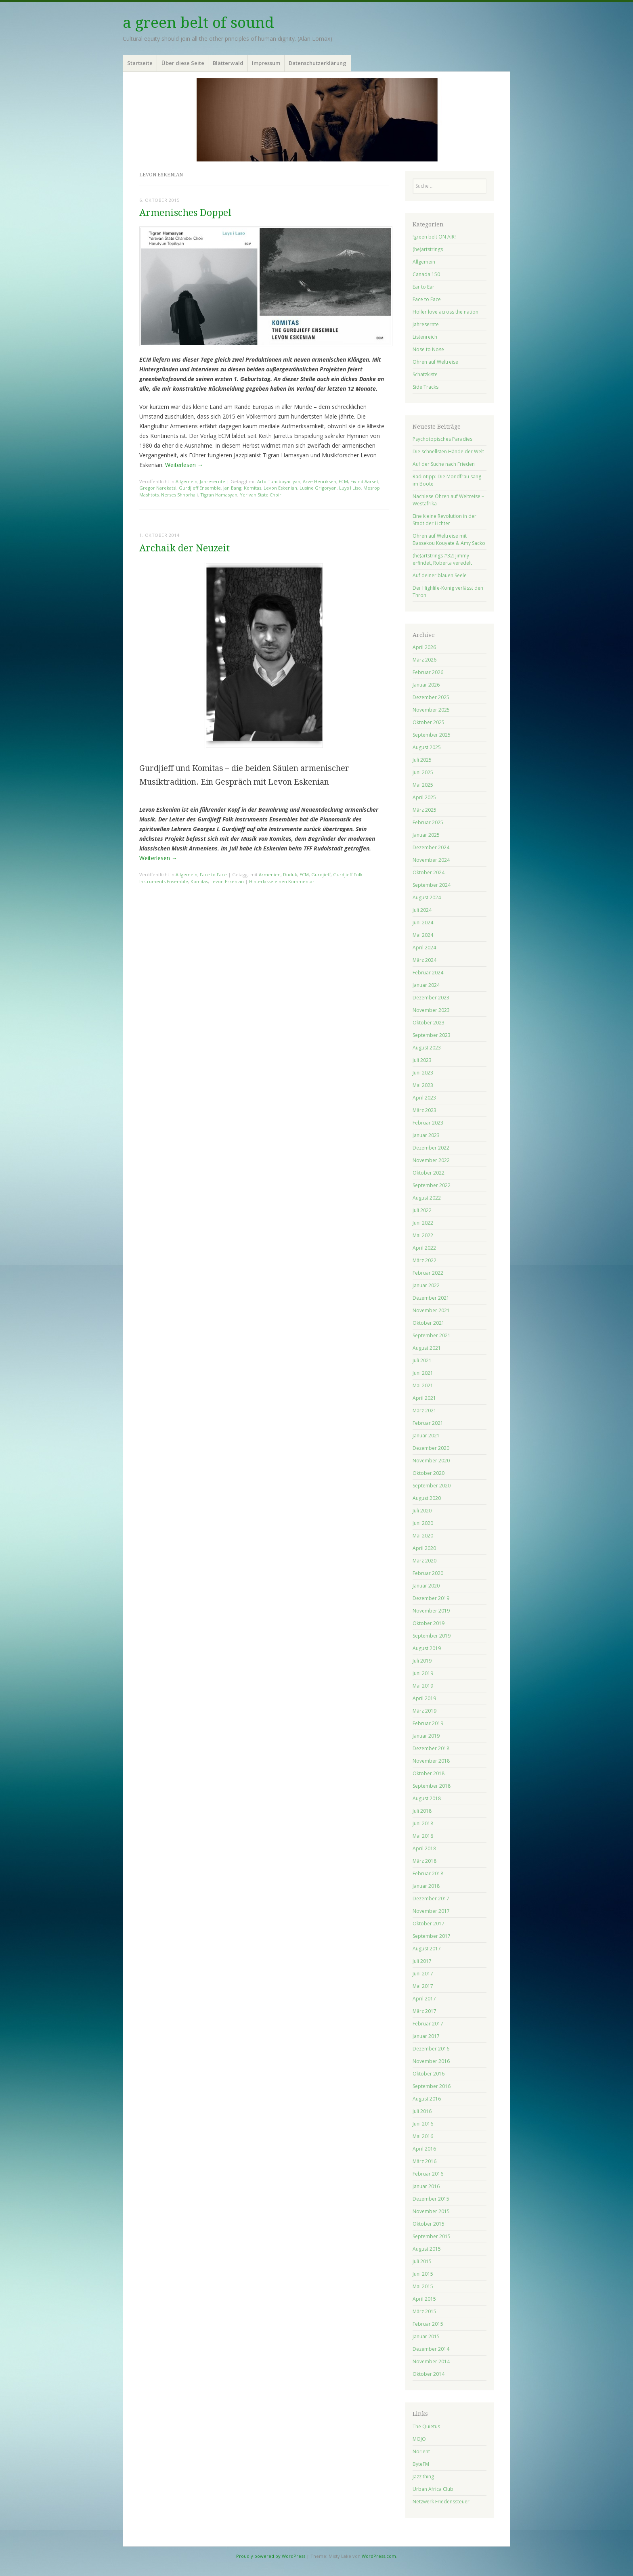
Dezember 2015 (431, 2198)
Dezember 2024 (431, 847)
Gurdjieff (321, 874)
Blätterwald (228, 63)
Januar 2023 (426, 1135)
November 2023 (431, 1010)
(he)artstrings (428, 249)
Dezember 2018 (431, 1748)
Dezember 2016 (431, 2048)
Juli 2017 (422, 1961)
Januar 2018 (426, 1886)
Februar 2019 (428, 1723)
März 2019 (424, 1710)
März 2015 (424, 2311)
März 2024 (424, 960)
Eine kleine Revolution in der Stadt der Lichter (444, 520)
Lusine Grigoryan (318, 488)
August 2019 (427, 1648)
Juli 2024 (422, 910)
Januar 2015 (426, 2336)
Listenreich (425, 336)
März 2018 (424, 1861)
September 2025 (432, 734)
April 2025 (424, 797)
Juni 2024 (423, 922)
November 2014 (431, 2361)
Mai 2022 (423, 1235)
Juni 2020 (423, 1523)
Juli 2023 (422, 1060)
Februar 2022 (428, 1272)
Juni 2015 (423, 2273)
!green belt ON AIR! (434, 236)
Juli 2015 (422, 2261)
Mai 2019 (423, 1685)
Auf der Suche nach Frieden (444, 464)
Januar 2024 (426, 985)
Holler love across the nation (445, 311)
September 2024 (432, 885)
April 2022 (424, 1247)
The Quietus (426, 2426)
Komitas (252, 488)
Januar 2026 (426, 684)
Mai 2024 (423, 935)
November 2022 (431, 1160)
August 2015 (427, 2248)
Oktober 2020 (428, 1473)
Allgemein (186, 481)
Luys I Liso (350, 488)
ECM (343, 481)
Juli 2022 (422, 1210)
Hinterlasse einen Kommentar (281, 881)
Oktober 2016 (428, 2073)
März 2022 (424, 1260)
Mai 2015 (423, 2286)
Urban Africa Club (433, 2489)
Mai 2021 (423, 1385)
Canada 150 (426, 274)
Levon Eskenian (280, 488)
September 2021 (432, 1335)
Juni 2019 (423, 1673)
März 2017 (424, 2011)
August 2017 (427, 1948)
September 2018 (432, 1785)
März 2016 (424, 2161)
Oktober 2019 (428, 1623)
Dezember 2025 (431, 697)
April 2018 (424, 1848)
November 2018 (431, 1760)
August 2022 (427, 1197)
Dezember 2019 (431, 1598)
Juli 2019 (422, 1660)
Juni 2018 (423, 1823)
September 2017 (432, 1936)
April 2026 (424, 647)
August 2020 (427, 1498)
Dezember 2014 (431, 2349)
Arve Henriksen (319, 481)
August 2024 (427, 897)
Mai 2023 (423, 1085)
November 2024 (431, 860)
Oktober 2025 (428, 722)
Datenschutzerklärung (317, 63)
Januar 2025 (426, 834)
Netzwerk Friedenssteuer (441, 2501)
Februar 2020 (428, 1573)
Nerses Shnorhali (179, 495)
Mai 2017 (423, 1986)
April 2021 (424, 1398)
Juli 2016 (422, 2111)
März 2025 (424, 809)
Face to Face (213, 874)
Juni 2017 (423, 1973)
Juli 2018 (422, 1810)
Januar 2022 (426, 1285)
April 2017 (424, 1998)
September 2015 (432, 2236)
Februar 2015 (428, 2323)
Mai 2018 (423, 1836)
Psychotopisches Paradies (442, 439)
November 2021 (431, 1310)
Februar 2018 (428, 1873)
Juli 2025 (422, 759)
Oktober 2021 (428, 1322)
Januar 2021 (426, 1435)
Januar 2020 (426, 1585)
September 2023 (432, 1035)
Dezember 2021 (431, 1297)
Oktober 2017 (428, 1923)
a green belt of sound (198, 22)
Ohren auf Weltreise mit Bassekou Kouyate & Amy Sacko (449, 539)
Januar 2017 (426, 2036)
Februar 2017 (428, 2023)
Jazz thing (423, 2476)
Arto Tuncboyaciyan (278, 481)
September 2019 (432, 1635)
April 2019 (424, 1698)
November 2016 (431, 2061)
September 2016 (432, 2086)
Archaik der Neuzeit (184, 548)
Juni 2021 (423, 1373)
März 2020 (424, 1560)
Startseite (140, 63)
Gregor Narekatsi (157, 488)
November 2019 (431, 1610)
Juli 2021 (422, 1360)
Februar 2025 (428, 822)
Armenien (270, 874)
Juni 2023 (423, 1072)
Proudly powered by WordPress (270, 2556)
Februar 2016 (428, 2173)
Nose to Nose (428, 349)
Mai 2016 (423, 2136)
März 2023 (424, 1110)
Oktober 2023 (428, 1022)
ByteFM (421, 2464)
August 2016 (427, 2098)
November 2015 (431, 2211)
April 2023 (424, 1097)
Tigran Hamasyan (218, 495)
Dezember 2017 (431, 1898)
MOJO (419, 2439)
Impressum (266, 63)
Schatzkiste (425, 374)
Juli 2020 (422, 1510)
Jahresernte (212, 481)
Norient (421, 2451)
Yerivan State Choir (260, 495)
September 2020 (432, 1485)
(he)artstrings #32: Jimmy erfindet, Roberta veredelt (442, 559)
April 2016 (424, 2148)
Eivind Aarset (364, 481)
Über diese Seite (182, 63)
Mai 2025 (423, 784)
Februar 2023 (428, 1122)
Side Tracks (425, 386)
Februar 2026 (428, 672)
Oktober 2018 (428, 1773)
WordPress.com (379, 2556)
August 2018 (427, 1798)
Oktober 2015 (428, 2223)
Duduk (290, 874)
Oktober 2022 (428, 1172)
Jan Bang (232, 488)
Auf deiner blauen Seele (440, 575)
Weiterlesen (184, 465)
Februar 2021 (428, 1423)
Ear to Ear (423, 286)
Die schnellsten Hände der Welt (448, 451)
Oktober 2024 (428, 872)
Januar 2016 (426, 2186)
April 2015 (424, 2298)
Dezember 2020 (431, 1448)
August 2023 (427, 1047)
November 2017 (431, 1911)
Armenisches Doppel (185, 212)
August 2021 (427, 1348)
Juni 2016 (423, 2123)
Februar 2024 (428, 972)
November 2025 (431, 709)
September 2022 (432, 1185)
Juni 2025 (423, 772)
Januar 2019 (426, 1735)
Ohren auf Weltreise (435, 361)
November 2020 (431, 1460)
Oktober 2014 (428, 2374)
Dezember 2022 (431, 1147)
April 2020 (424, 1548)
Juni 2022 (423, 1222)
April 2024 (424, 947)
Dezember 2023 (431, 997)
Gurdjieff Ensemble (200, 488)
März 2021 (424, 1410)
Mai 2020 (423, 1535)
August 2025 (427, 747)
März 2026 (424, 659)
